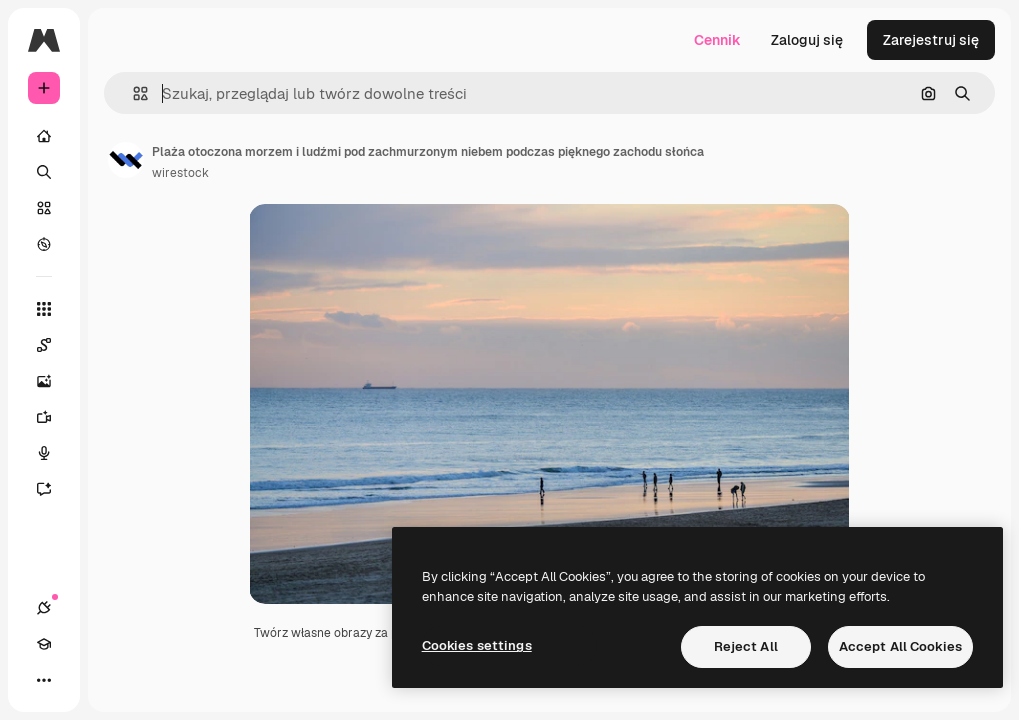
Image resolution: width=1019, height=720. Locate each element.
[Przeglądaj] (44, 244)
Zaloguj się (807, 40)
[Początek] (44, 136)
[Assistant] (54, 489)
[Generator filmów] (54, 417)
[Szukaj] (44, 172)
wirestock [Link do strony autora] (180, 173)
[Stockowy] (44, 208)
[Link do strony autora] (126, 160)
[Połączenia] (44, 608)
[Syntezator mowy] (54, 453)
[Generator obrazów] (54, 381)
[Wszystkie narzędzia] (44, 309)
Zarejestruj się (931, 40)
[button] (132, 93)
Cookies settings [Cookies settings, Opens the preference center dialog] (477, 645)
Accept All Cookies (900, 646)
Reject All (746, 646)
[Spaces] (54, 345)
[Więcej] (44, 680)
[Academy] (44, 644)
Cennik (717, 40)
